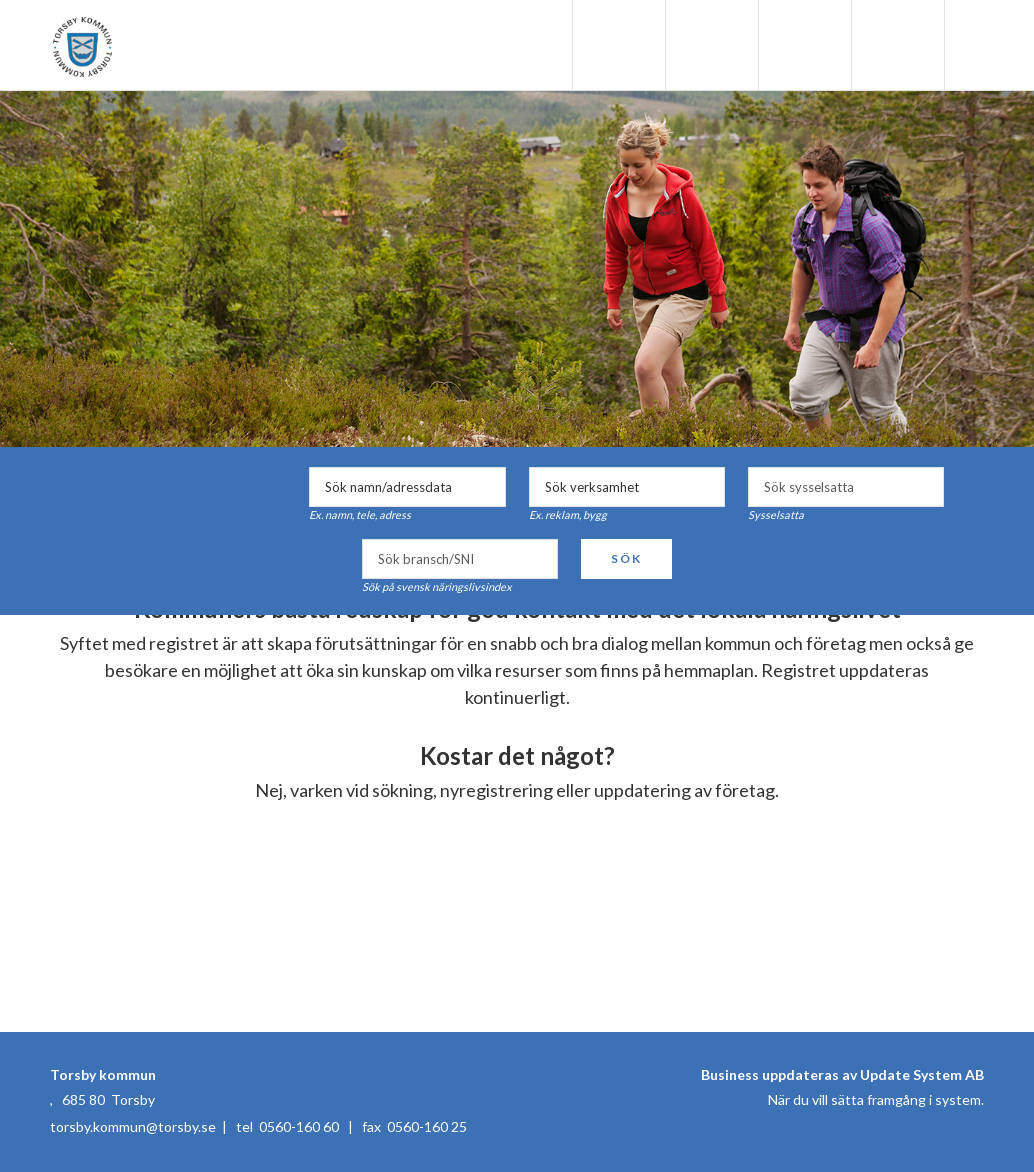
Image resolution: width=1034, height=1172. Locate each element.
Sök (626, 558)
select (924, 487)
